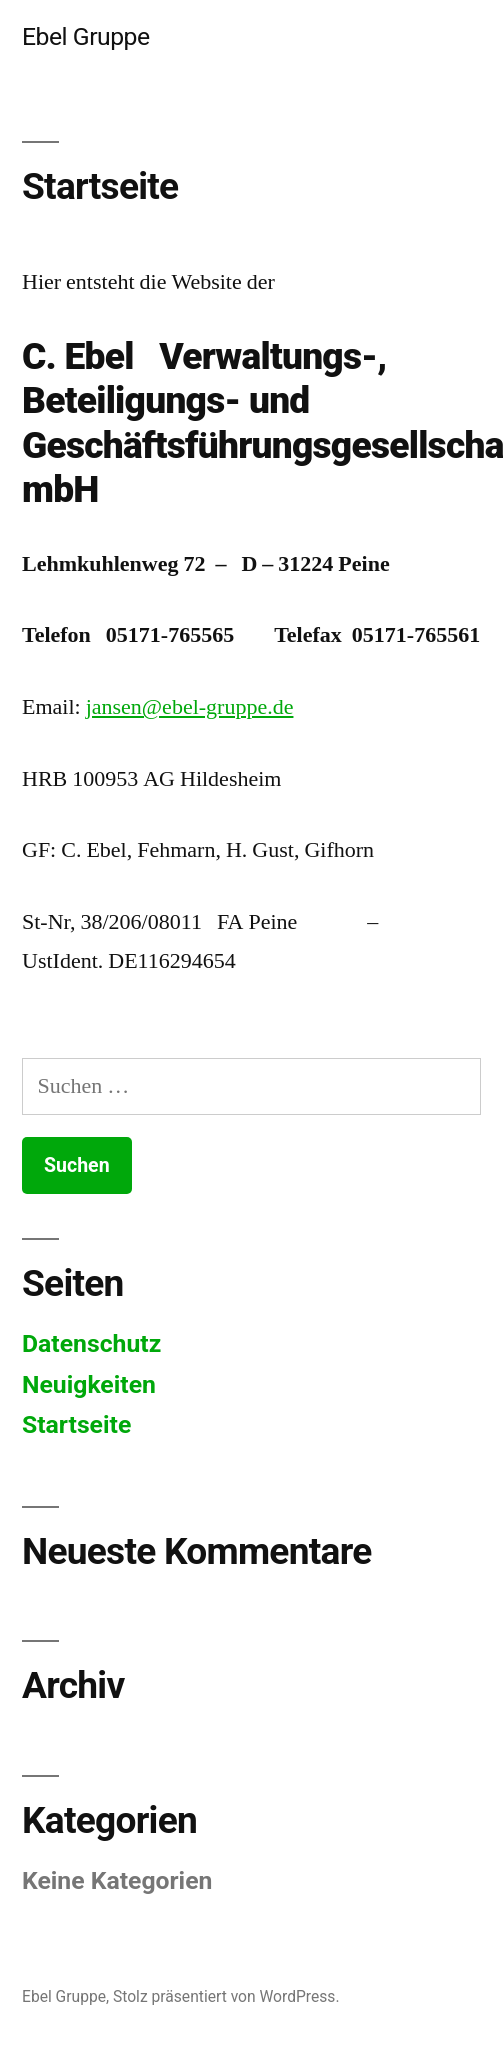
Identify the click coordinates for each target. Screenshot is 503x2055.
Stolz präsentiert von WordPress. (226, 1996)
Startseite (76, 1424)
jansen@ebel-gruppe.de (190, 707)
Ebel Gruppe (86, 36)
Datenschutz (91, 1343)
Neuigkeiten (89, 1384)
